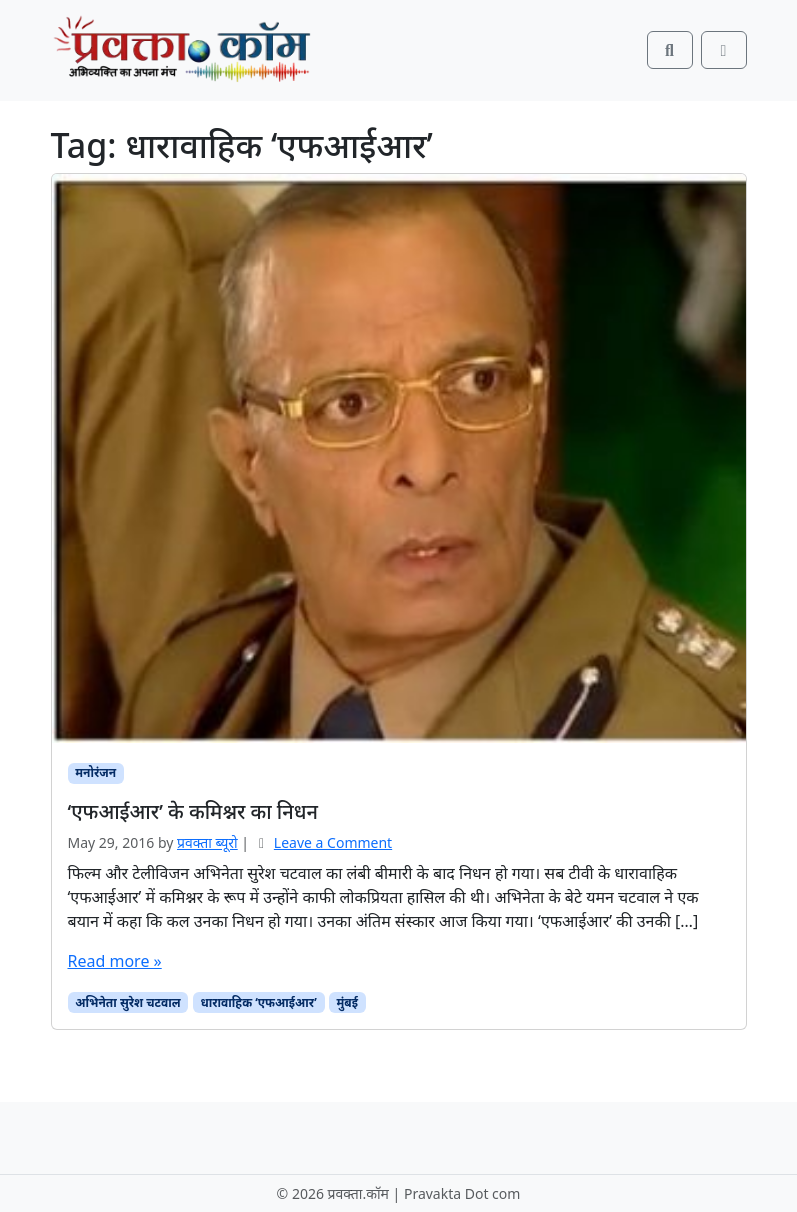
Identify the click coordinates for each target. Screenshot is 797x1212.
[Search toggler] (670, 50)
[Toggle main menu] (724, 50)
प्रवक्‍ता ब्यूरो (207, 842)
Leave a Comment (333, 842)
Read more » (115, 961)
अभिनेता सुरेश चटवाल (127, 1002)
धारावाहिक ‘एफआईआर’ (258, 1002)
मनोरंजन (95, 772)
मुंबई (348, 1002)
